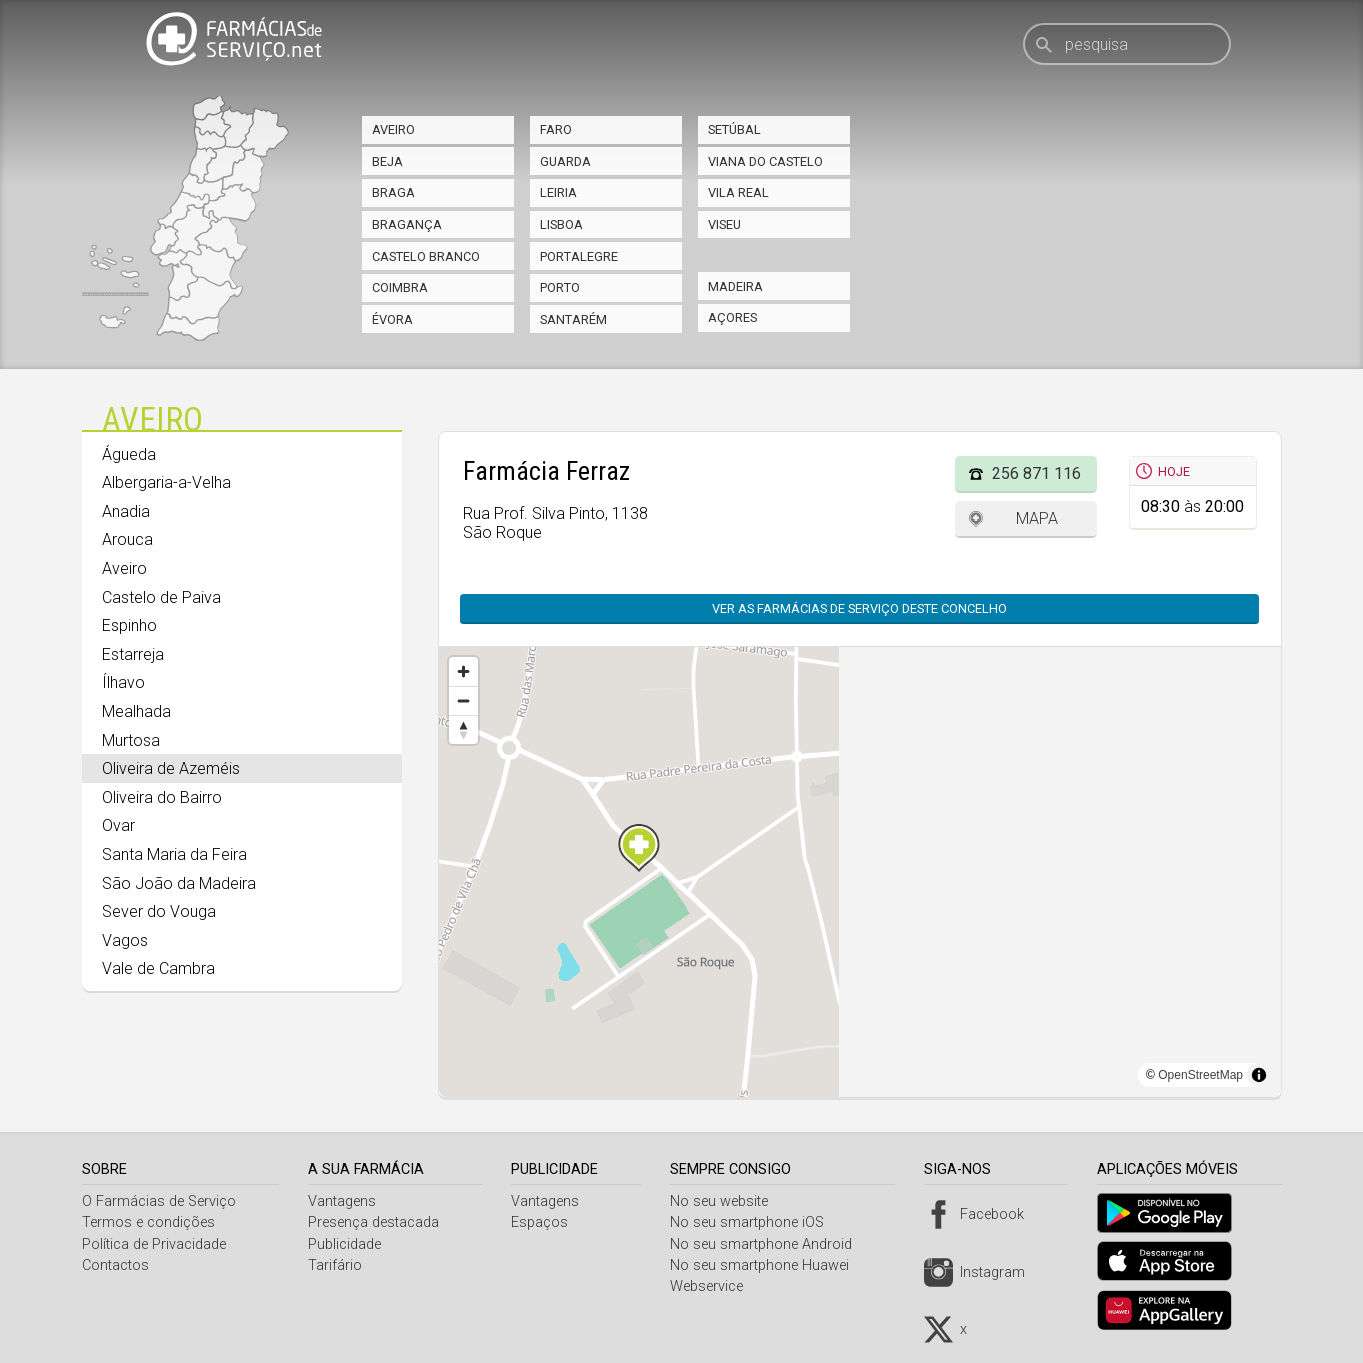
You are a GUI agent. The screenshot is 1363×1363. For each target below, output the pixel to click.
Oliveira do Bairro (162, 797)
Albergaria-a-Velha (166, 482)
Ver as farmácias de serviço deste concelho (849, 608)
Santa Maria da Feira (174, 854)
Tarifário (337, 1265)
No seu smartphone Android (768, 1244)
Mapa (1037, 518)
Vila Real (738, 192)
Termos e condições (148, 1222)
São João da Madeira (179, 883)
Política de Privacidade (154, 1244)
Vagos (125, 940)
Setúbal (734, 129)
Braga (393, 192)
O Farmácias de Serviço (159, 1201)
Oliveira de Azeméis (171, 768)
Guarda (565, 161)
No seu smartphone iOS (754, 1222)
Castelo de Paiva (161, 597)
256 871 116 (1036, 473)
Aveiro (393, 129)
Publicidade (346, 1244)
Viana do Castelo (765, 161)
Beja (387, 161)
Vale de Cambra (158, 968)
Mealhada (136, 711)
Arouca (127, 539)
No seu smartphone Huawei (766, 1265)
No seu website (726, 1201)
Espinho (129, 625)
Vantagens (344, 1201)
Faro (556, 129)
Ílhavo (123, 682)
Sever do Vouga (159, 911)
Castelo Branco (426, 256)
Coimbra (400, 287)
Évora (392, 319)
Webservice (713, 1286)
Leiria (558, 192)
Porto (560, 287)
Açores (732, 317)
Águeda (129, 454)
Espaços (544, 1222)
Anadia (126, 511)
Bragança (407, 224)
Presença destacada (375, 1222)
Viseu (724, 224)
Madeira (735, 286)
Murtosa (131, 740)
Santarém (573, 319)
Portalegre (579, 256)
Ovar (118, 825)
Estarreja (133, 654)
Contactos (115, 1265)
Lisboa (561, 224)
